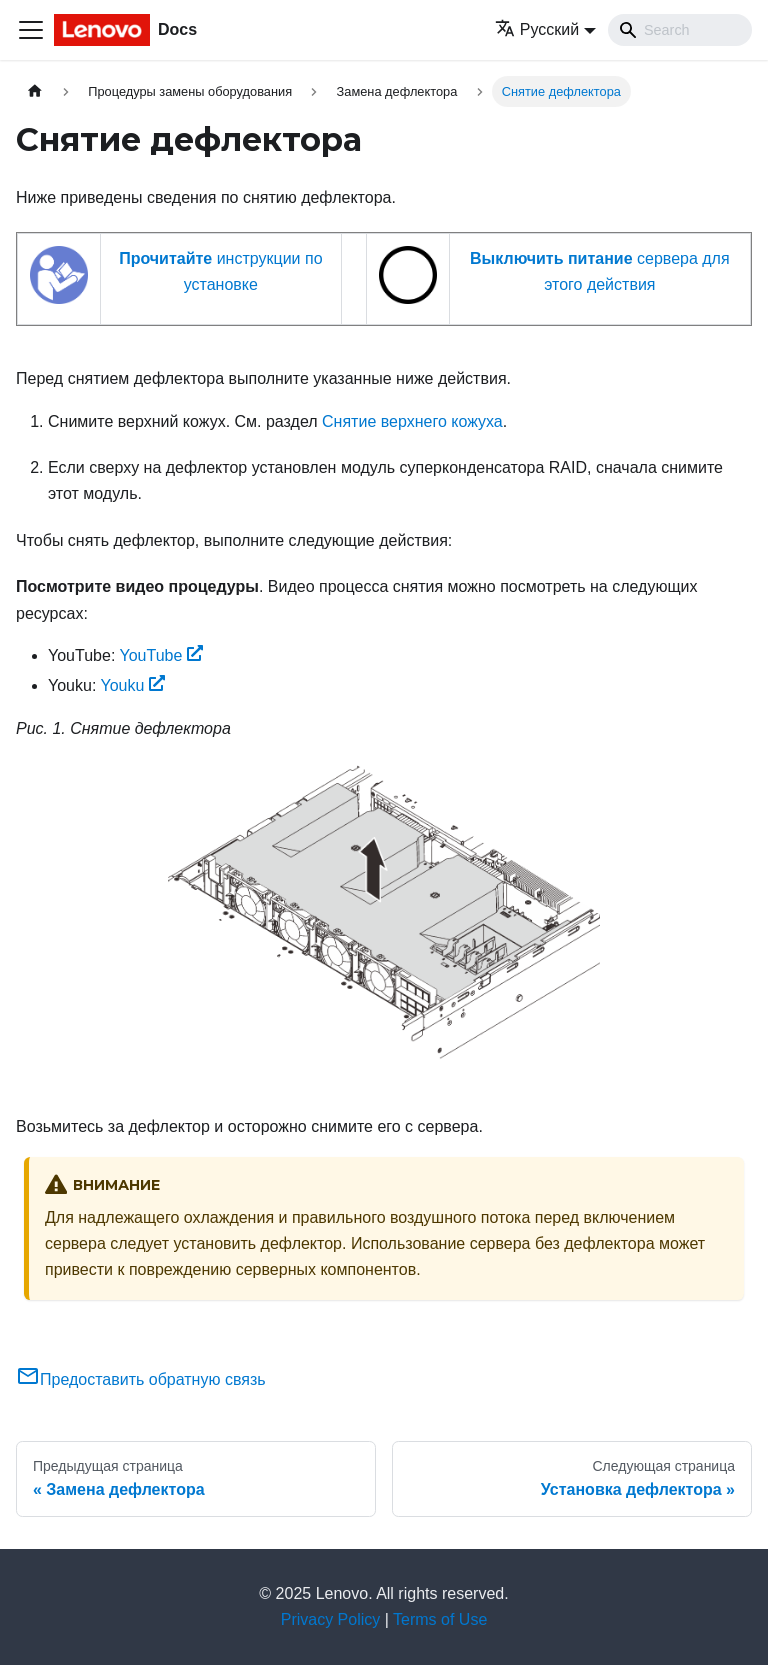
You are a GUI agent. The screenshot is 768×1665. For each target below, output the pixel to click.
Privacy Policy (331, 1619)
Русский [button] (537, 29)
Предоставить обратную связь (141, 1379)
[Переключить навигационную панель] (31, 30)
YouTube (161, 655)
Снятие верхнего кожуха (412, 421)
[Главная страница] (35, 91)
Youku (133, 685)
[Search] (680, 30)
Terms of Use (440, 1619)
